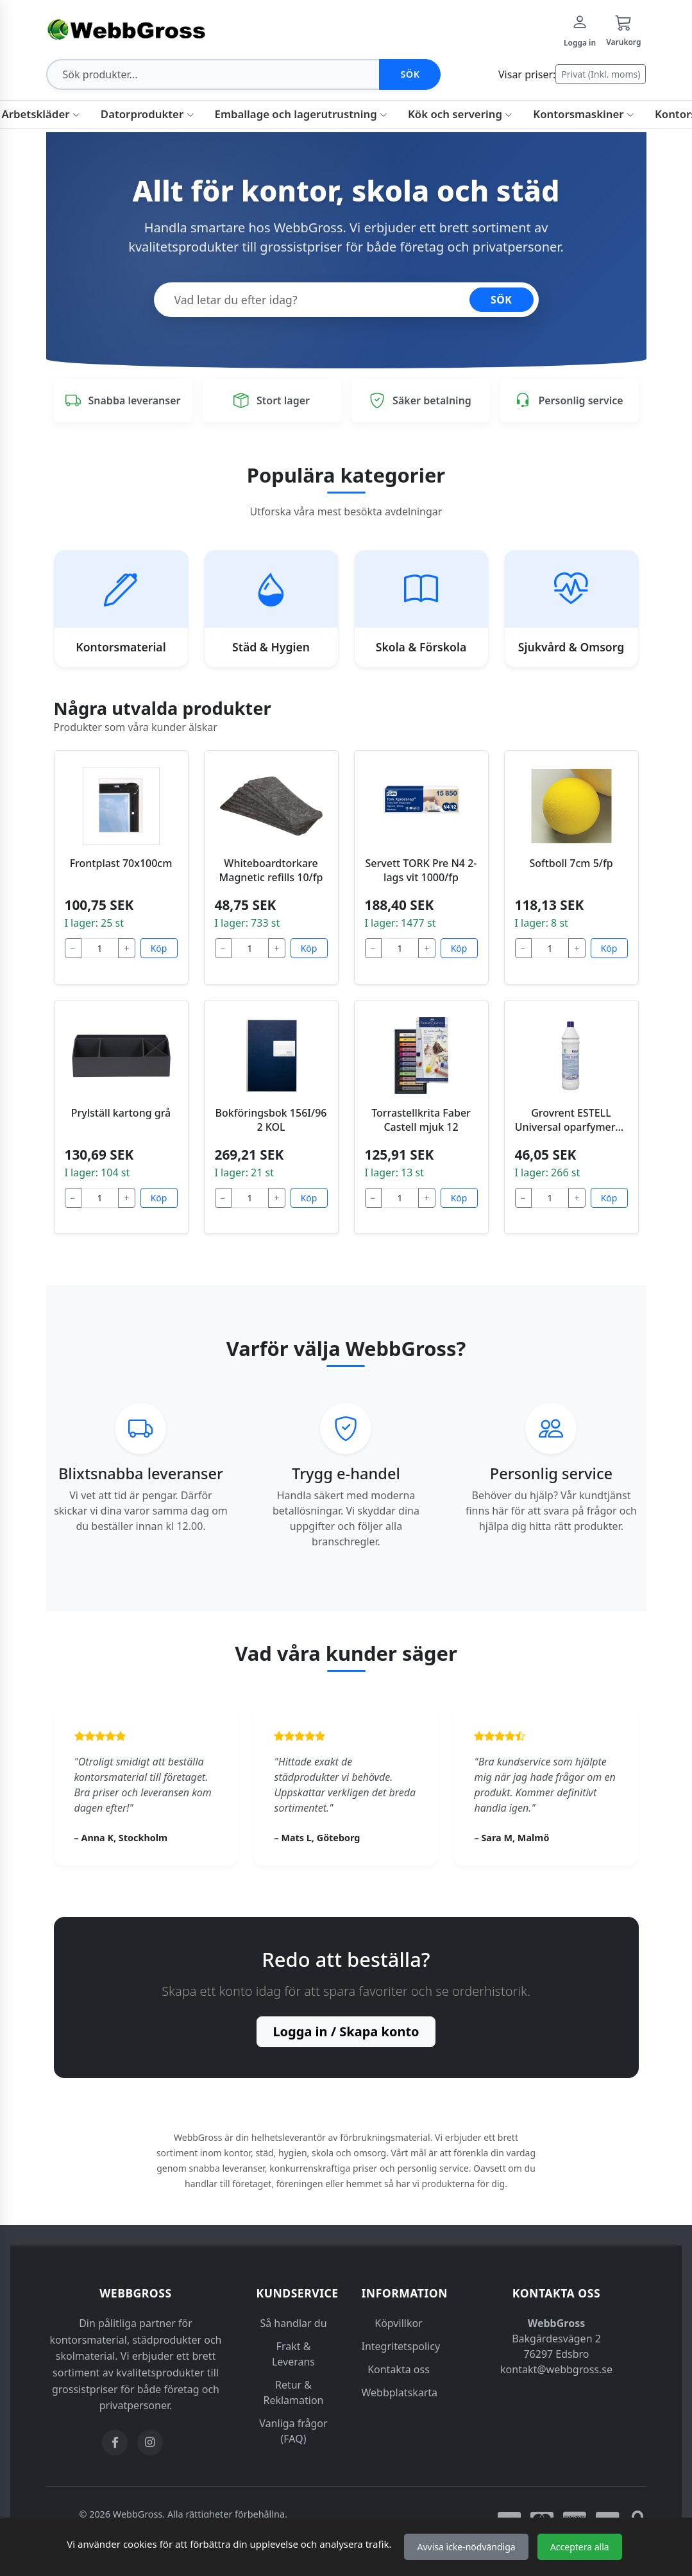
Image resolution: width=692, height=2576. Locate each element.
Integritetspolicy (401, 2346)
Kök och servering (460, 114)
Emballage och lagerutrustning (301, 114)
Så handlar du (293, 2323)
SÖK (501, 300)
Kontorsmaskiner (583, 114)
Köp (159, 948)
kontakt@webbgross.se (556, 2369)
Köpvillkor (398, 2323)
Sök (409, 74)
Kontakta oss (398, 2369)
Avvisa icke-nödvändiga (466, 2547)
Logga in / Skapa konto (346, 2031)
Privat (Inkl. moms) (600, 74)
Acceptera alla (579, 2547)
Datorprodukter (147, 114)
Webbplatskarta (400, 2392)
